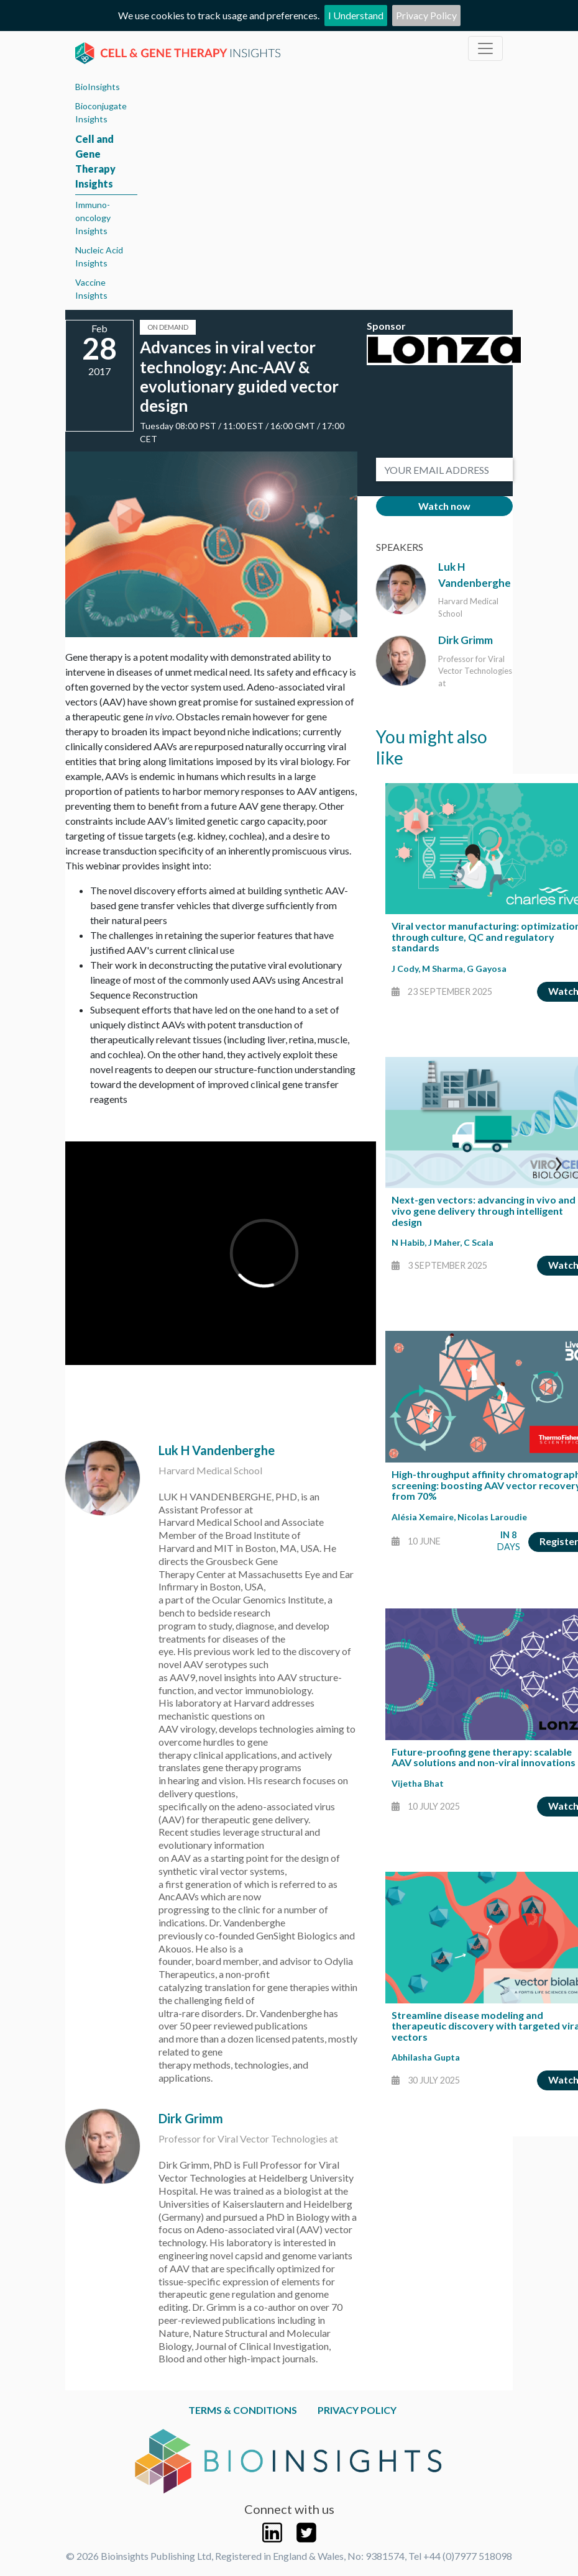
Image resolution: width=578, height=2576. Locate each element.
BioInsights (97, 86)
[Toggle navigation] (485, 48)
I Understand (355, 15)
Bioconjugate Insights (101, 112)
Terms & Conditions (242, 2410)
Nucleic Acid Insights (99, 256)
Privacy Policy (426, 15)
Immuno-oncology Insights (93, 217)
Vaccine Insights (91, 289)
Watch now (444, 506)
